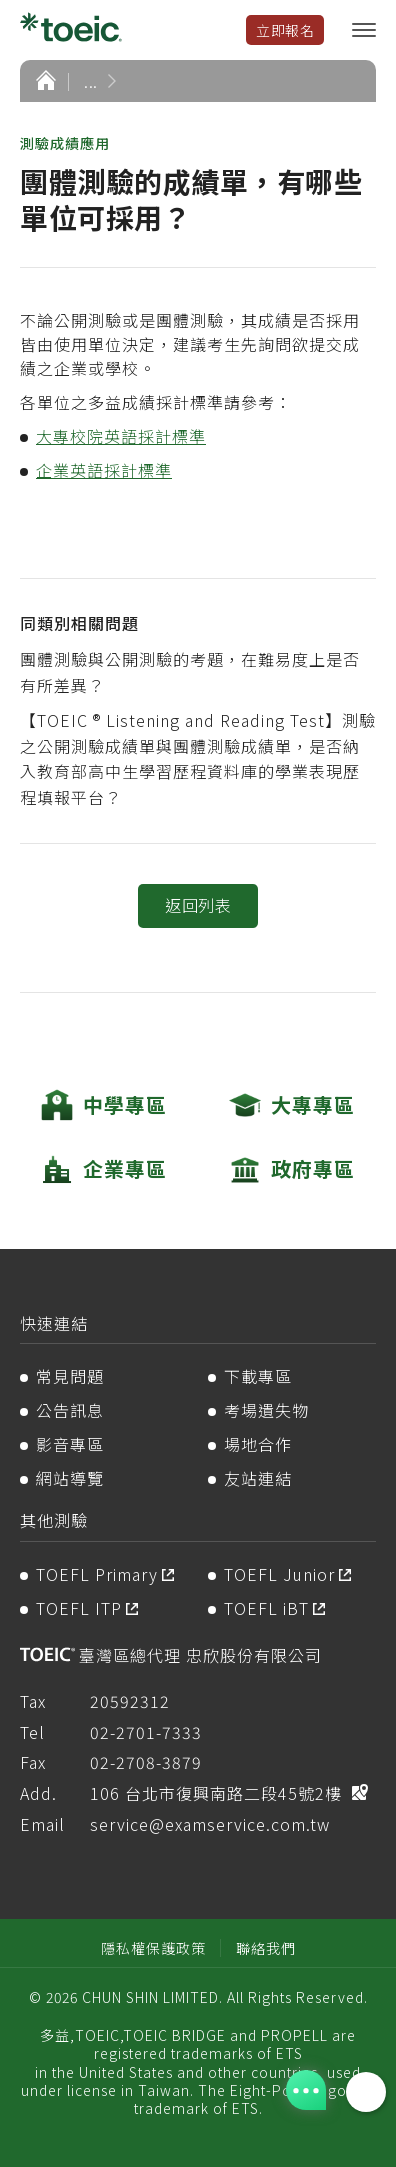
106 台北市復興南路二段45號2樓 (216, 1793)
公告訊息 (70, 1410)
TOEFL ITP (79, 1608)
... (91, 81)
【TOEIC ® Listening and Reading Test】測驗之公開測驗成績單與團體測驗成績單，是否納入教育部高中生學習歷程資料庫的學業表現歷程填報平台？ (198, 758)
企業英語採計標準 (104, 470)
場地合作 (258, 1444)
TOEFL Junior (279, 1574)
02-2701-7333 (146, 1732)
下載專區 (258, 1376)
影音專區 (70, 1444)
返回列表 (198, 905)
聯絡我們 (266, 1948)
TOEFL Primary (97, 1574)
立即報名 (285, 30)
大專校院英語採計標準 (121, 436)
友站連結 (258, 1478)
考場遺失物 (266, 1410)
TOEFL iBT (266, 1608)
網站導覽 (70, 1478)
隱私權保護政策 (153, 1948)
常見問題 (70, 1376)
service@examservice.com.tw (210, 1824)
